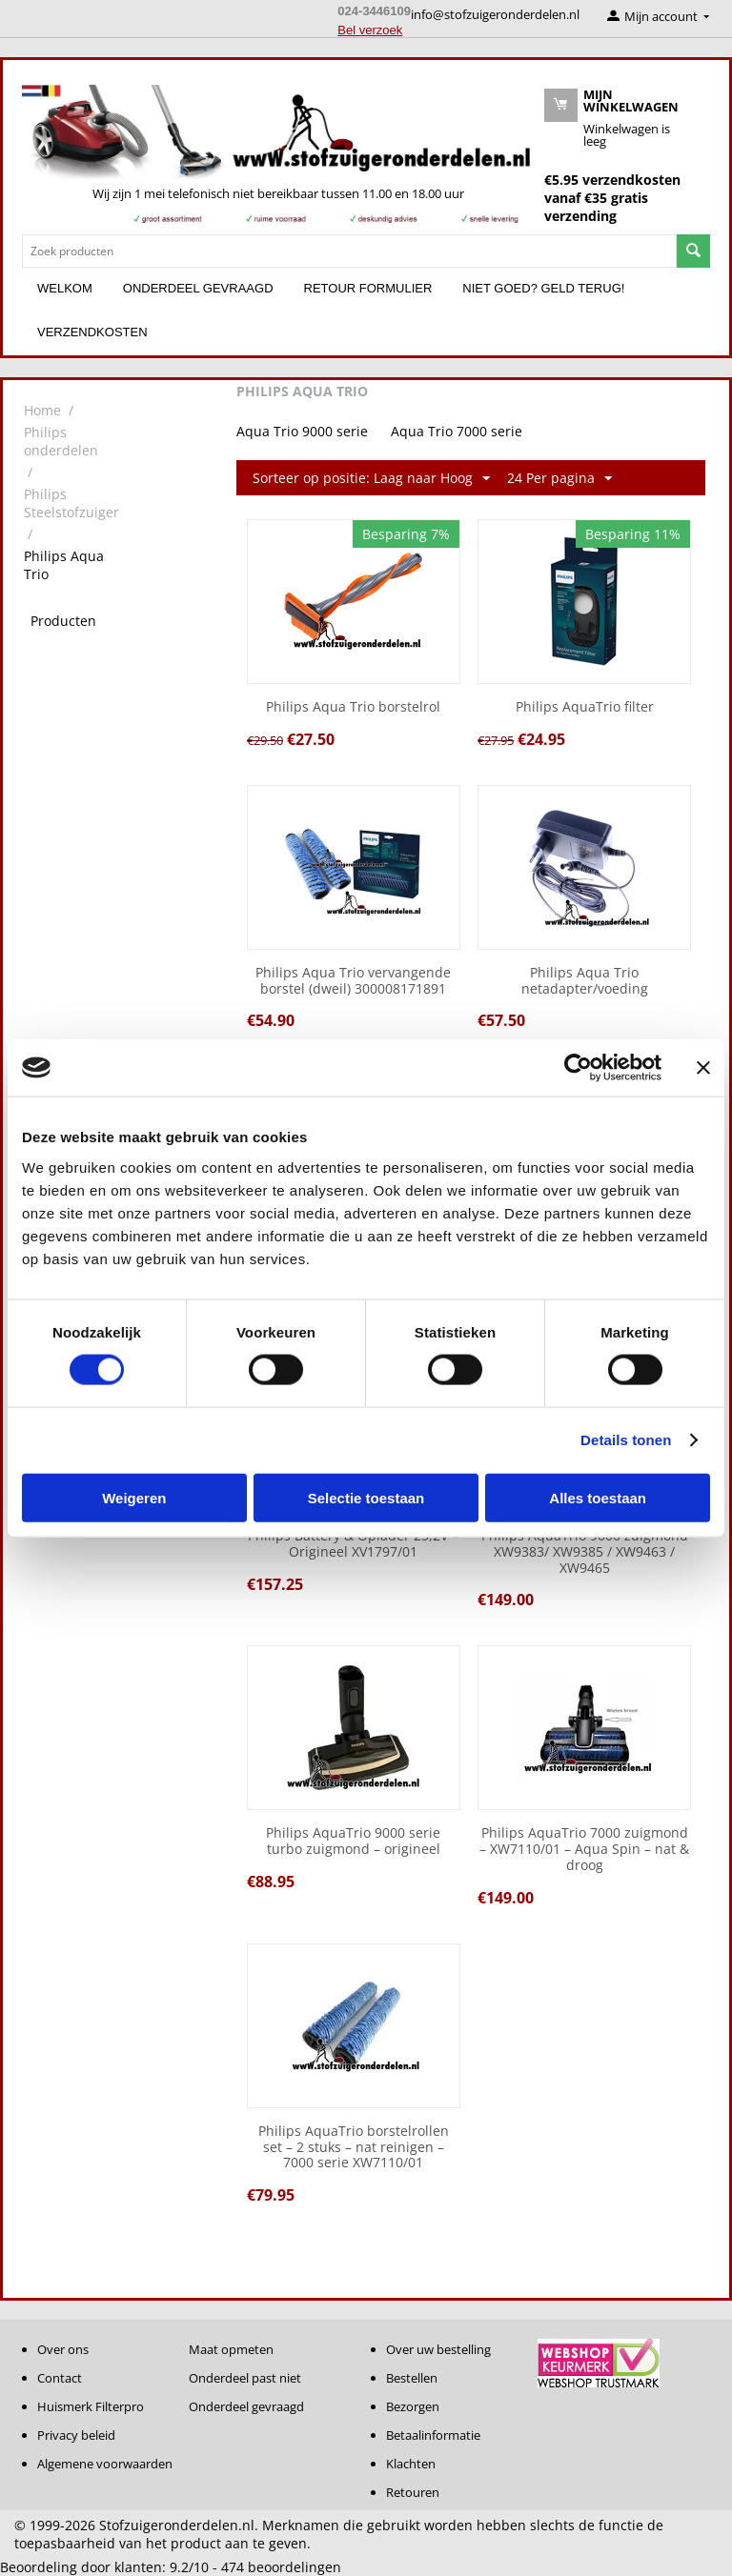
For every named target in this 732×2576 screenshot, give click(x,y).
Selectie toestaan (366, 1497)
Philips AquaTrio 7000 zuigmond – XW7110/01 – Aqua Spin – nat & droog (584, 1849)
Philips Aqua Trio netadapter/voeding (584, 981)
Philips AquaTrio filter (585, 707)
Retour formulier (368, 288)
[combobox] (349, 251)
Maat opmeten (231, 2349)
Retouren (412, 2492)
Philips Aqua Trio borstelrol (353, 707)
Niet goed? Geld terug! (543, 288)
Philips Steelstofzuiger (71, 503)
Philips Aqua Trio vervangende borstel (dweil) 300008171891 (353, 981)
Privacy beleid (76, 2435)
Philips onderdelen (61, 441)
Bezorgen (412, 2406)
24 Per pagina (559, 479)
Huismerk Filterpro (90, 2406)
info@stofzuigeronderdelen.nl (495, 14)
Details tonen (625, 1440)
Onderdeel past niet (245, 2377)
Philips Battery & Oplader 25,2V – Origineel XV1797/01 (353, 1544)
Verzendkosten (92, 332)
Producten (63, 621)
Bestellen (411, 2377)
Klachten (411, 2463)
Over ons (63, 2349)
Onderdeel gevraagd (198, 288)
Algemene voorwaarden (105, 2463)
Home (42, 410)
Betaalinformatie (433, 2435)
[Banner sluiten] (703, 1068)
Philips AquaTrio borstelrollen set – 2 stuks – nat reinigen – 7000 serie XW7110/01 (353, 2147)
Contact (59, 2377)
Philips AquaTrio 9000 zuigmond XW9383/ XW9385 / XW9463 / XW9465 (584, 1552)
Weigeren (134, 1497)
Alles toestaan (597, 1497)
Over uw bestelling (438, 2349)
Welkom (64, 288)
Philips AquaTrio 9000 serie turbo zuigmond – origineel (353, 1841)
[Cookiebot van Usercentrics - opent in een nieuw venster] (578, 1068)
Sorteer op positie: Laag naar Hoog (371, 479)
